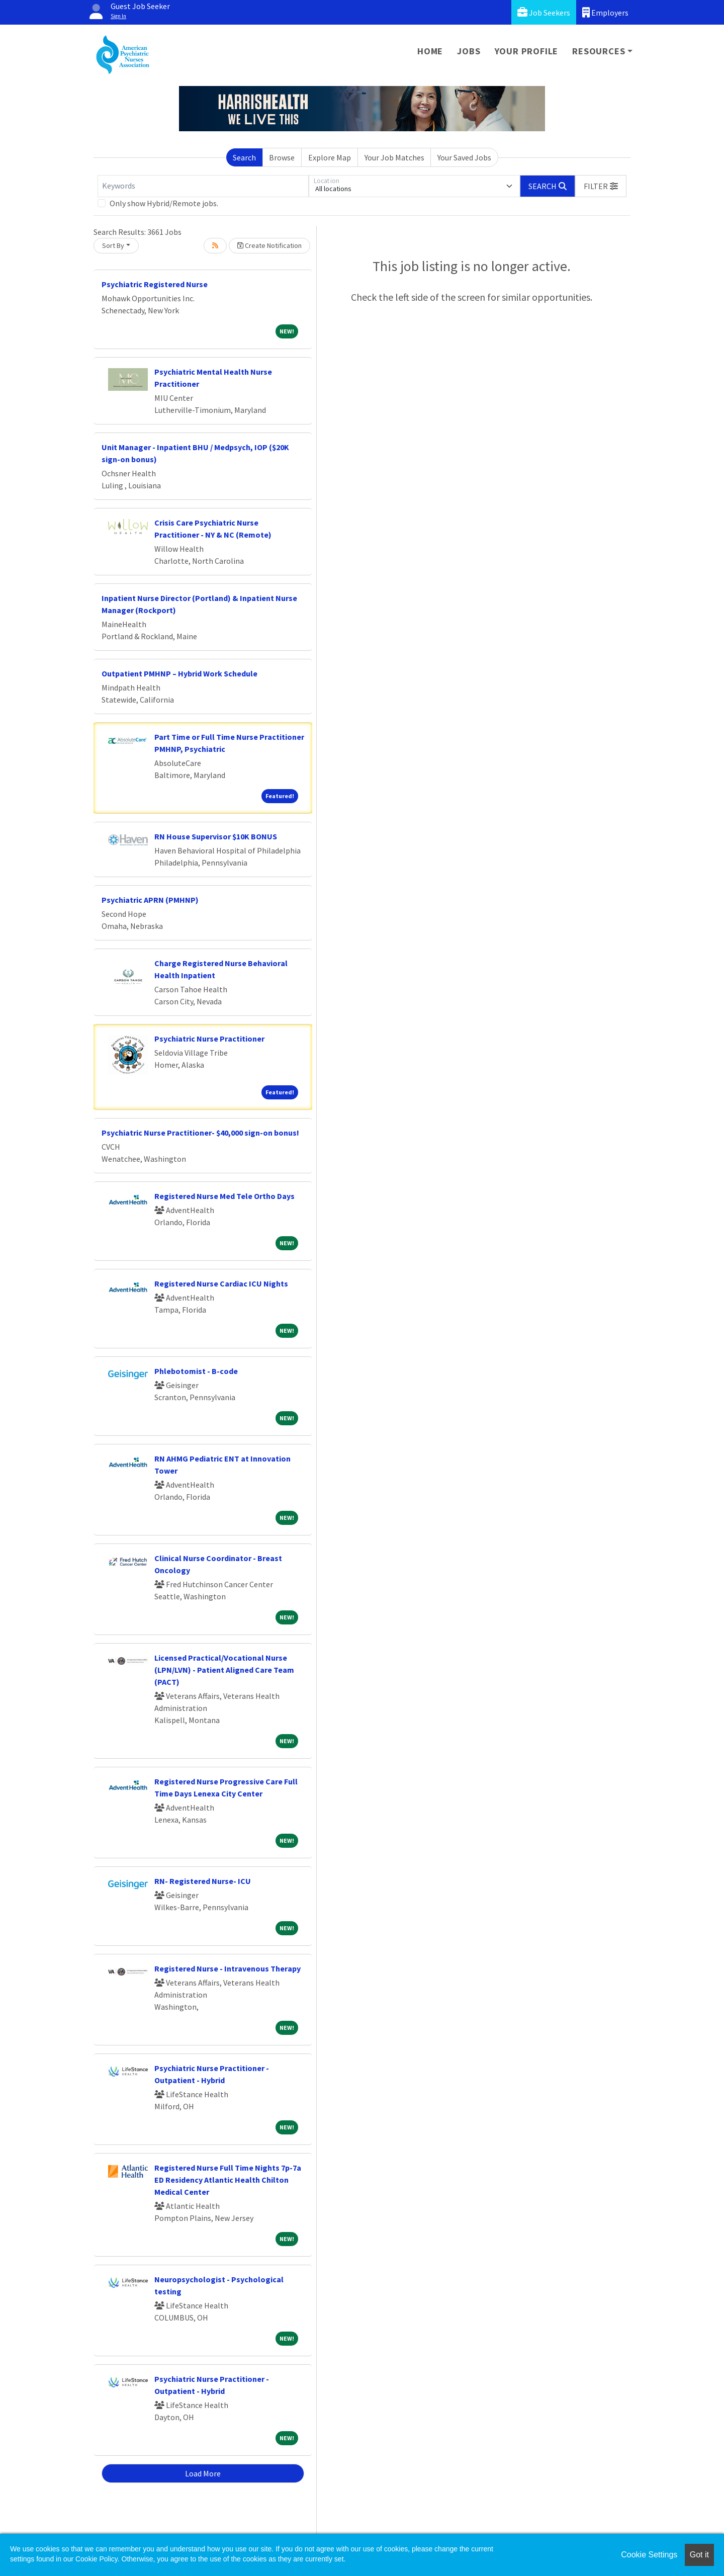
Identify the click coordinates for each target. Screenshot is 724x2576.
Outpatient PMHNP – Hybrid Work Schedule (179, 673)
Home (430, 51)
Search (244, 157)
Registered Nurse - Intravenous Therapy (227, 1968)
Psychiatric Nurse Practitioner (209, 1039)
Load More (203, 2473)
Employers (605, 12)
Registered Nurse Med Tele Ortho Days (224, 1196)
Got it (699, 2554)
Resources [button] (598, 51)
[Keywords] (203, 186)
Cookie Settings (649, 2554)
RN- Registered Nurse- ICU (202, 1881)
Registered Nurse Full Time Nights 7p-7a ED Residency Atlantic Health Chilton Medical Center (227, 2180)
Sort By (113, 245)
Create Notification (269, 245)
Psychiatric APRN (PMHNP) (150, 900)
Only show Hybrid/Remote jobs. (164, 203)
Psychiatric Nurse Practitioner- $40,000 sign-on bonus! (200, 1133)
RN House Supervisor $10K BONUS (215, 836)
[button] (600, 186)
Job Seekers (543, 12)
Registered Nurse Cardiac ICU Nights (221, 1283)
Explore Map (329, 157)
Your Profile (527, 51)
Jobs (468, 51)
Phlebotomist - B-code (196, 1371)
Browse (282, 157)
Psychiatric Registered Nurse (155, 284)
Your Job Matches (394, 157)
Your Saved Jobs (464, 157)
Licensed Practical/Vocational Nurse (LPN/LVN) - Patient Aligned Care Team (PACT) (224, 1670)
